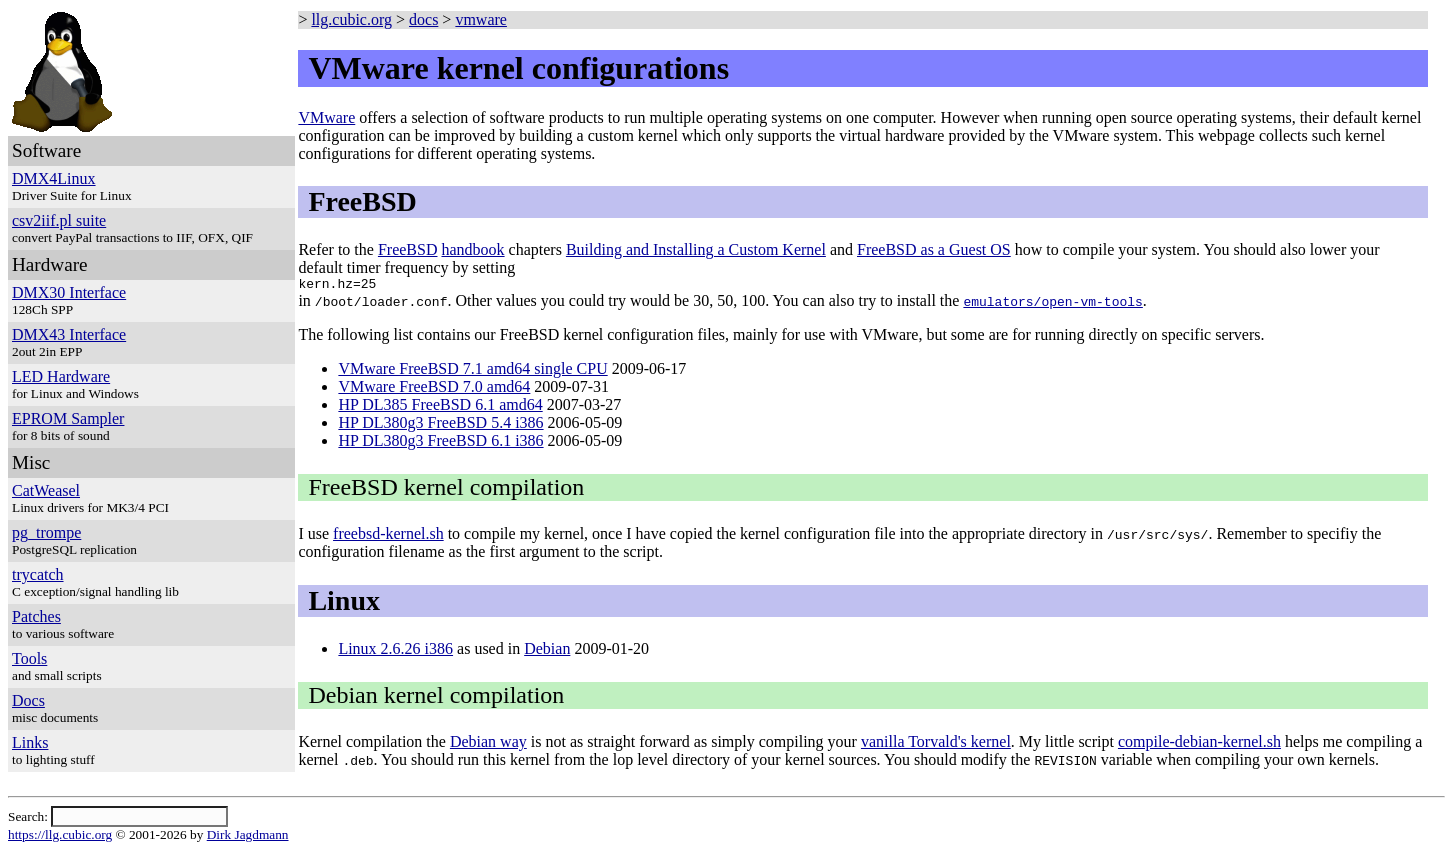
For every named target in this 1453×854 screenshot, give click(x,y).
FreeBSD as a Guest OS (934, 249)
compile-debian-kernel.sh (1199, 744)
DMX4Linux (54, 178)
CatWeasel (46, 490)
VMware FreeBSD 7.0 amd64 (434, 389)
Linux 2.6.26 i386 (395, 651)
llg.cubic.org (351, 19)
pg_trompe (46, 532)
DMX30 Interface (69, 292)
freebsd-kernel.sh (388, 536)
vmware (481, 19)
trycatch (38, 574)
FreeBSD (408, 249)
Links (30, 742)
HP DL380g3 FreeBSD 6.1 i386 (440, 443)
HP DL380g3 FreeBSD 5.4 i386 (440, 425)
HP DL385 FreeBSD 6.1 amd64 (440, 407)
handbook (472, 249)
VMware (326, 117)
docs (423, 19)
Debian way (488, 744)
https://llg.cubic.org (60, 837)
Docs (28, 700)
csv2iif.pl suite (59, 220)
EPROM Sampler (68, 418)
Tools (29, 658)
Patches (36, 616)
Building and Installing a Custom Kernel (696, 249)
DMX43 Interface (69, 334)
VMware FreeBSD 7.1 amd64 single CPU (472, 371)
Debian (547, 651)
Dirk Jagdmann (248, 837)
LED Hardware (61, 376)
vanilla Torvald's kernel (936, 744)
